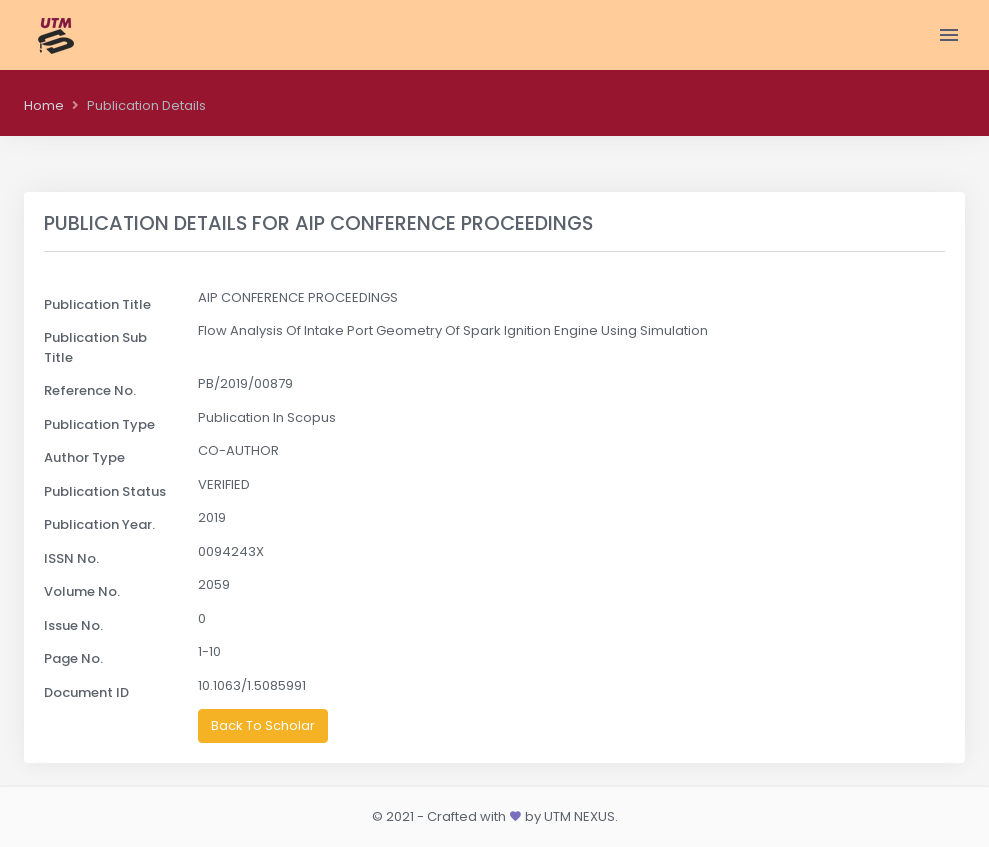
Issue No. (73, 625)
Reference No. (90, 390)
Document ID (86, 692)
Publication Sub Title (95, 347)
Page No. (73, 658)
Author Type (84, 457)
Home (44, 105)
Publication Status (105, 491)
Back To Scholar (263, 725)
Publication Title (97, 304)
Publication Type (99, 424)
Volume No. (82, 591)
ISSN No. (71, 558)
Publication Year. (99, 524)
